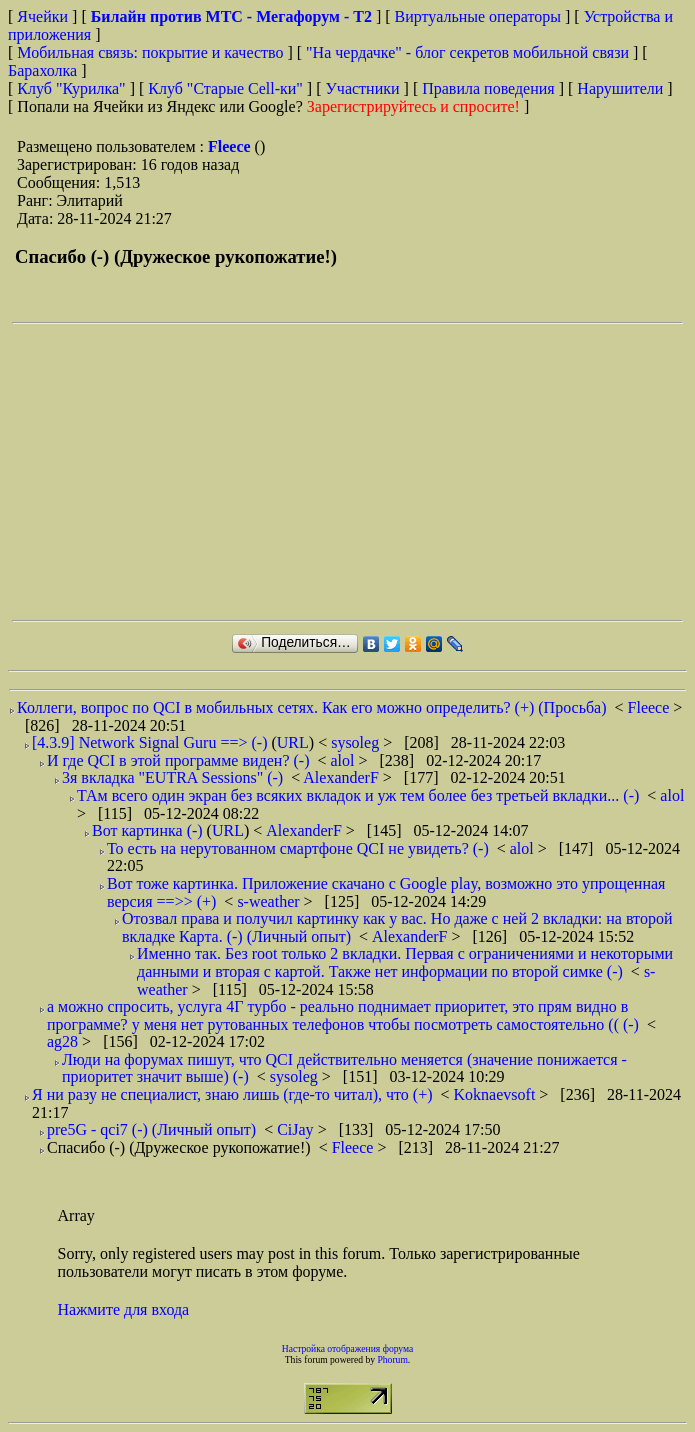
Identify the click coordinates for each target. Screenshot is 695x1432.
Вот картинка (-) (147, 830)
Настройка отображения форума (348, 1348)
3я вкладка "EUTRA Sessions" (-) (172, 777)
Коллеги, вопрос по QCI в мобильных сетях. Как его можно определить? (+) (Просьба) (312, 707)
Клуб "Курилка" (71, 88)
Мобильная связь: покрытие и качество (150, 52)
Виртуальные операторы (478, 16)
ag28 (64, 1041)
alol (345, 760)
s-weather (270, 901)
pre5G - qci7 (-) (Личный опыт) (151, 1129)
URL (293, 742)
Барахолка (42, 70)
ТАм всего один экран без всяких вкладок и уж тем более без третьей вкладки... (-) (358, 795)
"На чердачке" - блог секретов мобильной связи (467, 52)
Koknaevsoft (497, 1094)
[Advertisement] (353, 472)
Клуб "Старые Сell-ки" (225, 88)
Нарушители (620, 88)
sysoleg (357, 742)
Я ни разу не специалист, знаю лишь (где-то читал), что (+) (232, 1094)
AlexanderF (343, 777)
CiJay (297, 1129)
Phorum (392, 1359)
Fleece (231, 146)
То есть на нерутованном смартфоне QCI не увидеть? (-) (298, 848)
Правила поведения (488, 88)
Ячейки (44, 16)
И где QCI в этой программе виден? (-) (178, 760)
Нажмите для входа (124, 1309)
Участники (363, 88)
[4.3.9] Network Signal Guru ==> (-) (149, 742)
